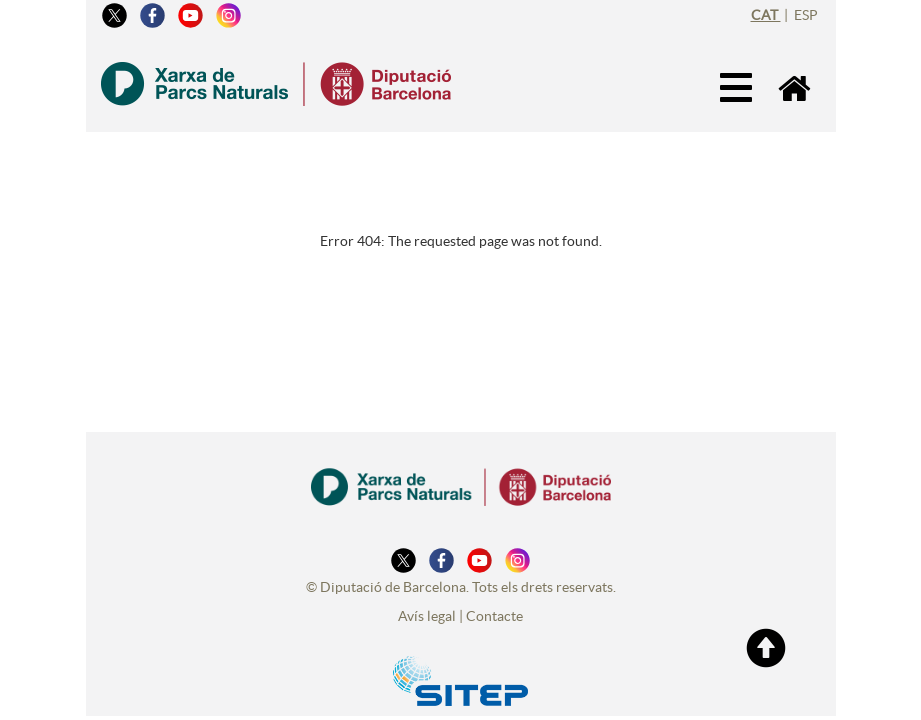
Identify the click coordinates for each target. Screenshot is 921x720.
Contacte (494, 616)
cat (766, 15)
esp (806, 15)
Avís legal (427, 616)
